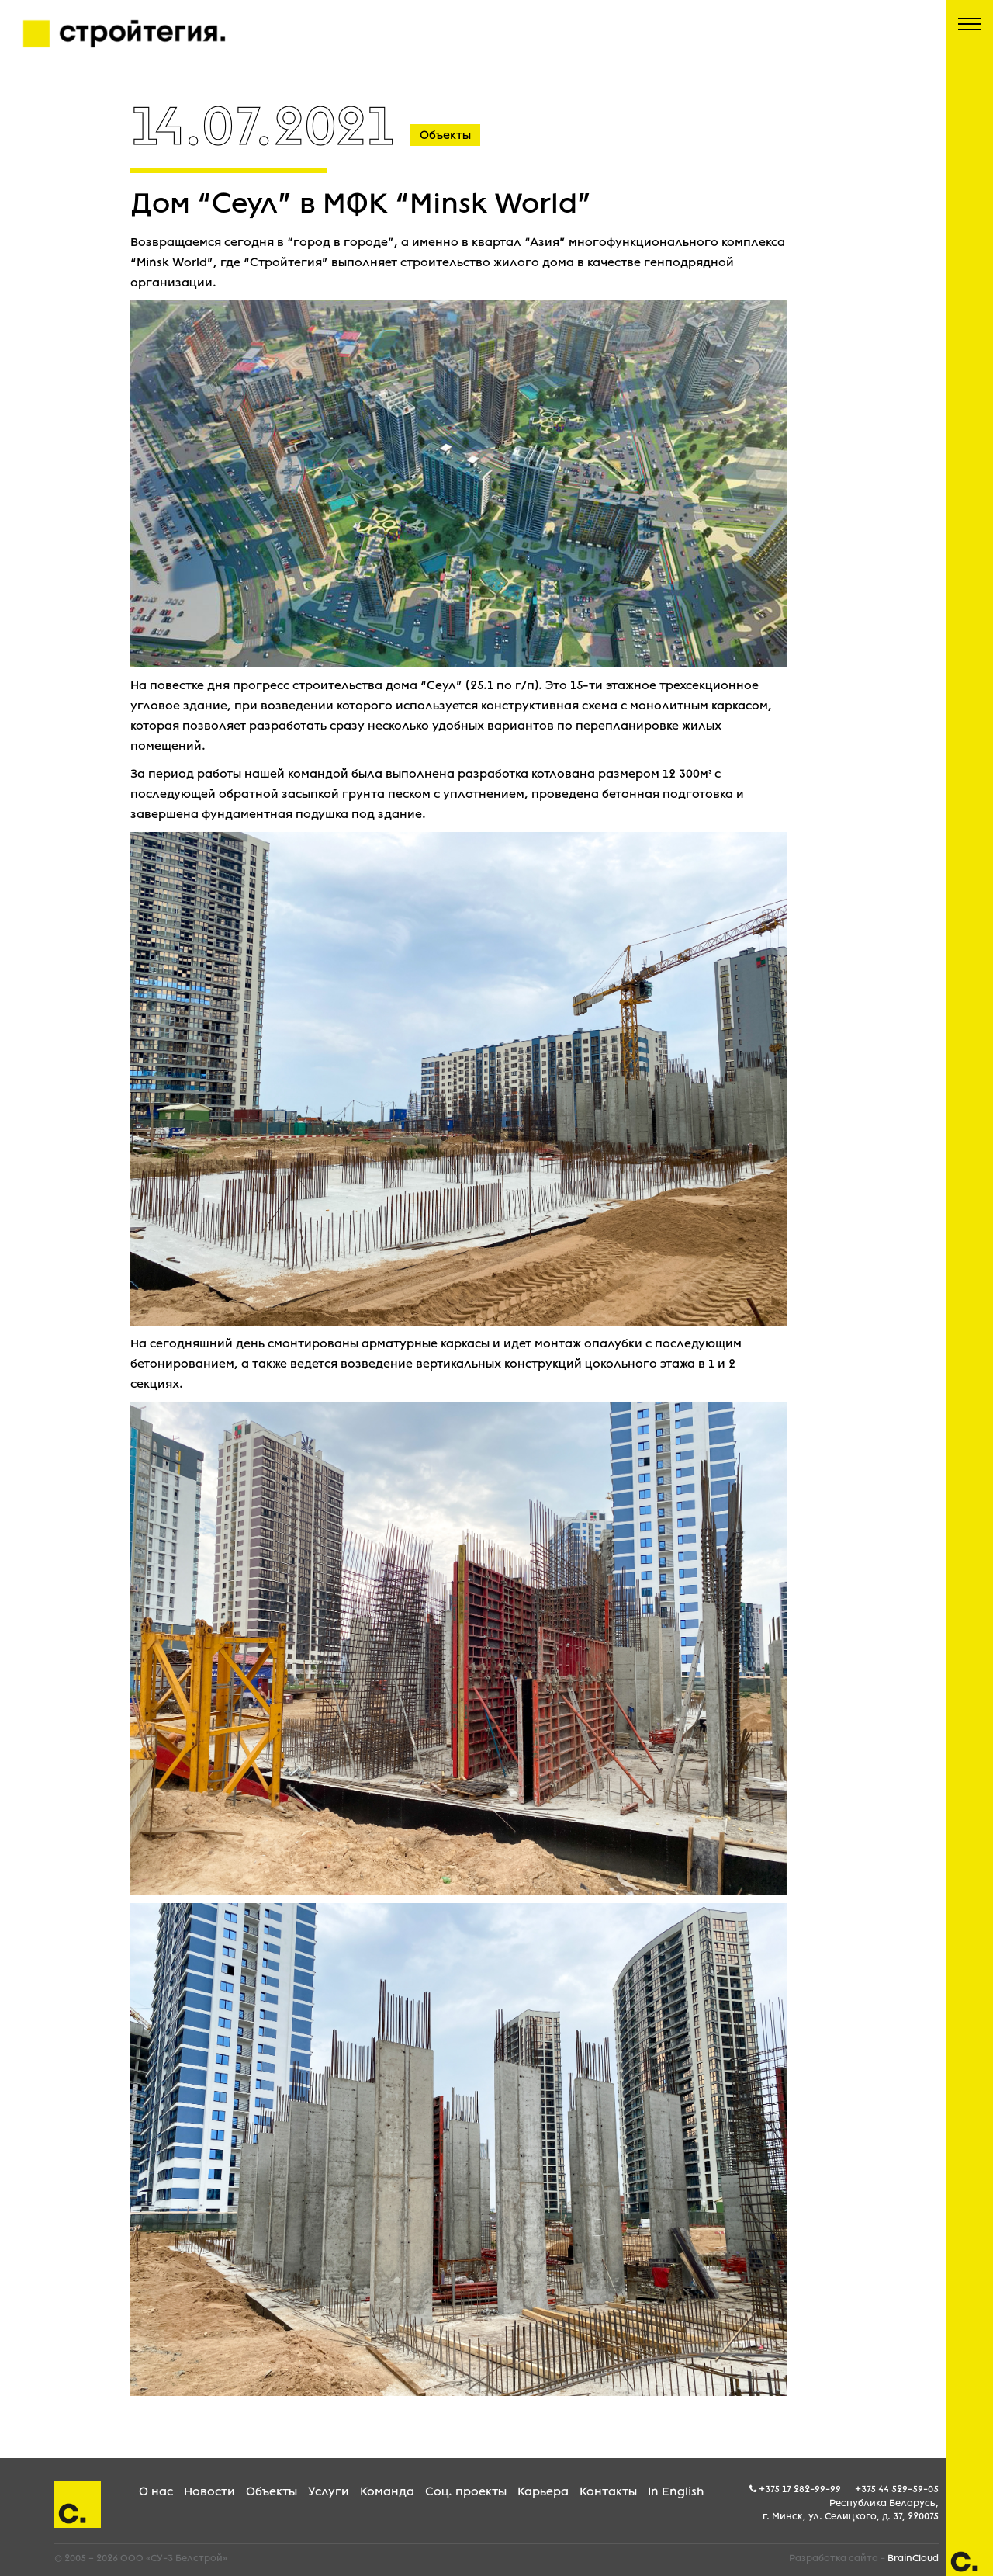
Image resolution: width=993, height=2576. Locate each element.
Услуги (328, 2491)
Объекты (271, 2491)
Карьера (543, 2491)
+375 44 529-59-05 (897, 2489)
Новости (209, 2491)
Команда (387, 2491)
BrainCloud (913, 2558)
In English (676, 2491)
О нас (156, 2491)
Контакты (608, 2491)
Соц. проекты (466, 2491)
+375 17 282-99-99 (800, 2489)
